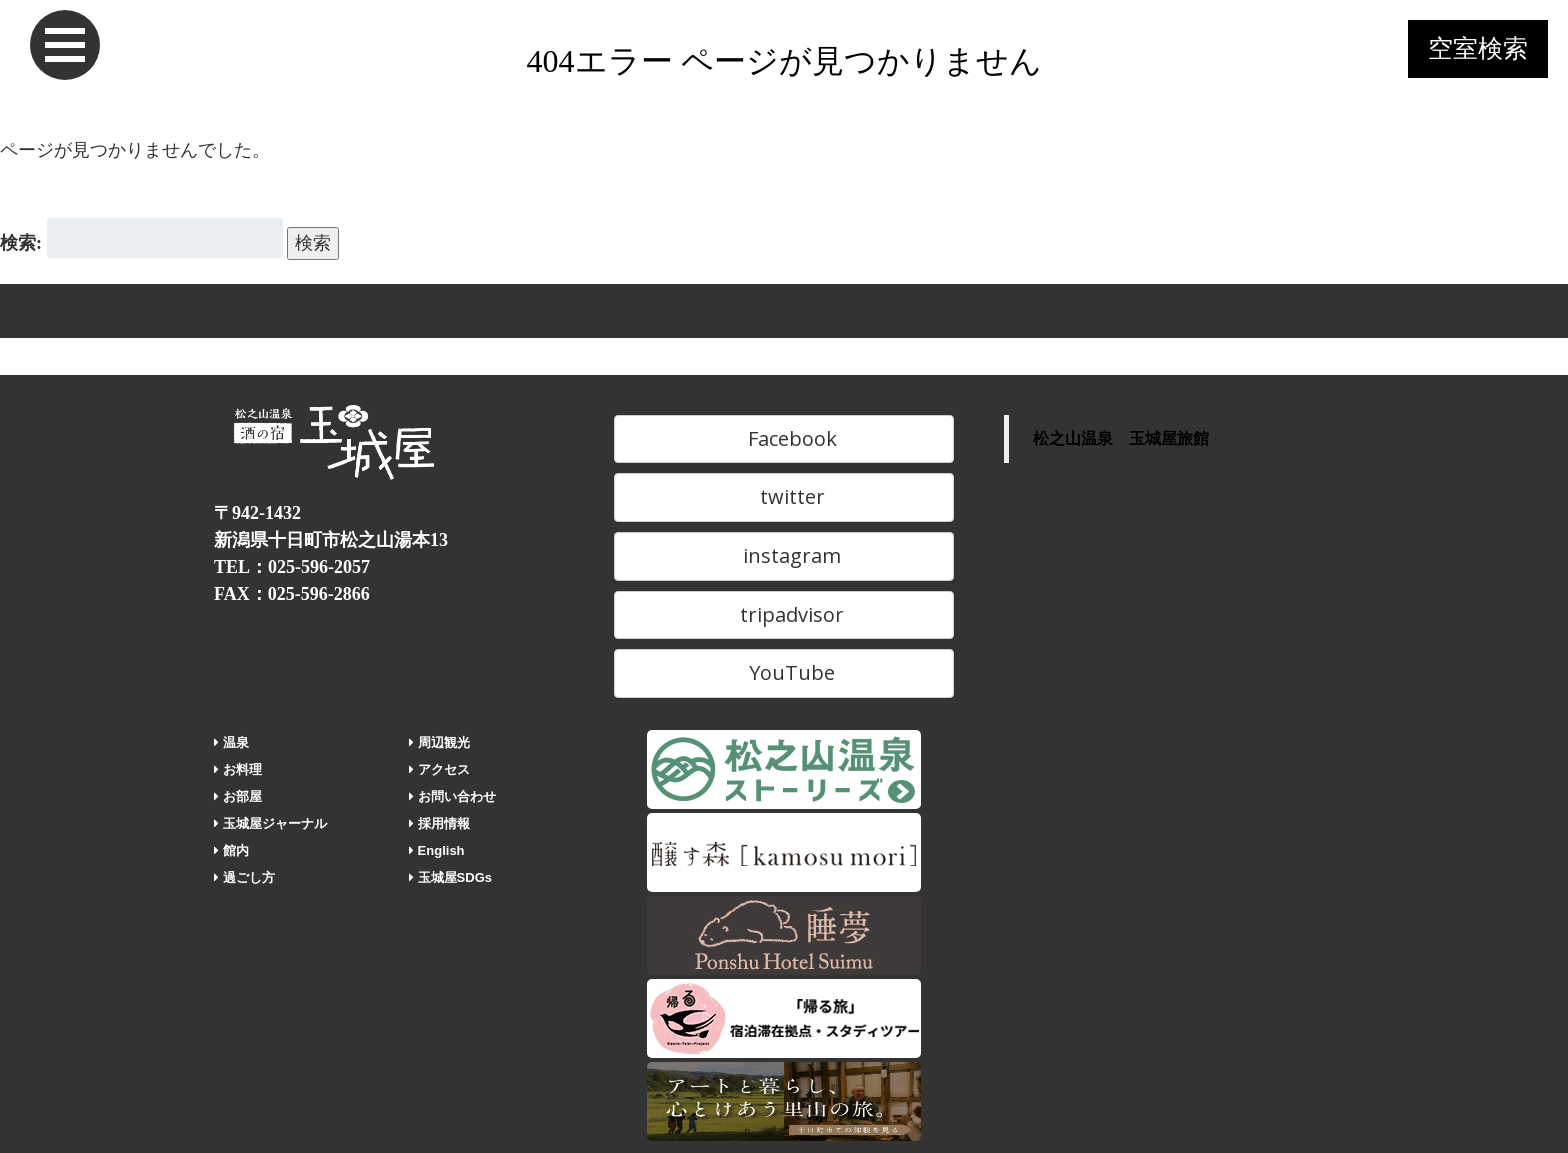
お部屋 (238, 796)
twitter (784, 496)
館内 (231, 850)
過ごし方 (244, 877)
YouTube (783, 672)
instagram (783, 555)
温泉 (231, 742)
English (437, 850)
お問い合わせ (452, 796)
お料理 (238, 769)
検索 (313, 243)
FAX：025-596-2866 (292, 594)
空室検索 (1478, 48)
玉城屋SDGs (450, 877)
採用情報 (439, 823)
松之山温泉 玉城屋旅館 (1121, 438)
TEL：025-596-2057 (292, 567)
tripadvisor (783, 614)
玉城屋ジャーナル (270, 823)
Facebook (784, 438)
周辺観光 (439, 742)
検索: (21, 243)
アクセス (439, 769)
